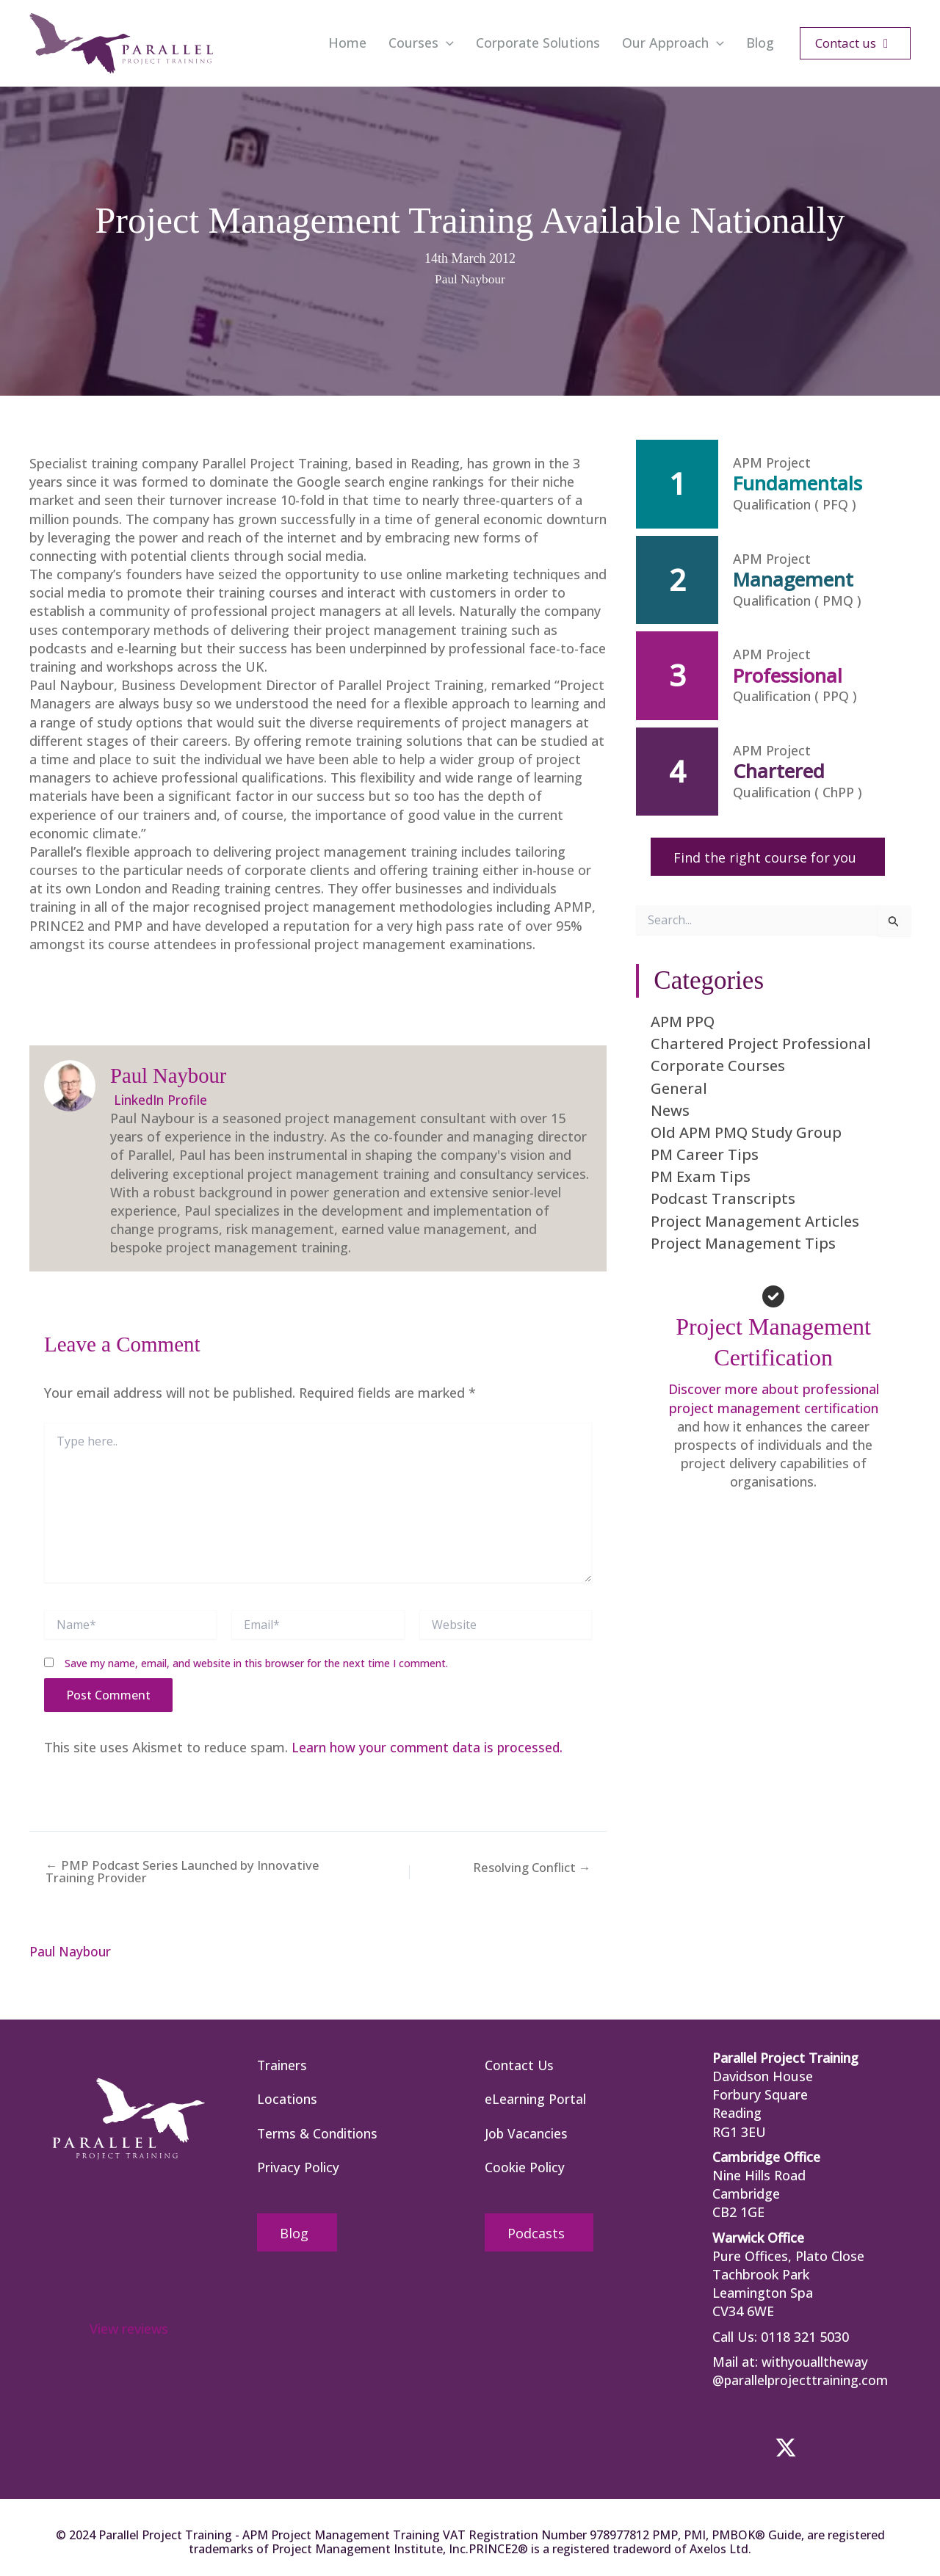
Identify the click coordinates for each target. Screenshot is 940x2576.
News (670, 1110)
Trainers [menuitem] (282, 2065)
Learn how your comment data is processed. (429, 1746)
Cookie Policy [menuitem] (525, 2168)
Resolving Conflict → (532, 1867)
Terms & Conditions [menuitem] (318, 2134)
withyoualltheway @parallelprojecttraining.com (801, 2370)
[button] (446, 43)
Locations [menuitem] (287, 2099)
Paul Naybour (469, 279)
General (679, 1087)
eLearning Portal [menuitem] (535, 2099)
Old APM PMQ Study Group (746, 1132)
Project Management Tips (743, 1243)
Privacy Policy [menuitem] (298, 2168)
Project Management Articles (755, 1220)
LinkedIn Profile (159, 1099)
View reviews (129, 2328)
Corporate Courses (718, 1065)
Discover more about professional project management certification (773, 1398)
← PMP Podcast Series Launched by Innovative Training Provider (176, 1871)
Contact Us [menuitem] (519, 2065)
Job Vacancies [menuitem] (526, 2134)
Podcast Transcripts (723, 1198)
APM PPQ (683, 1021)
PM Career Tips (705, 1154)
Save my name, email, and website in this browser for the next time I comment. (256, 1662)
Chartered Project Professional (761, 1043)
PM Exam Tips (701, 1176)
